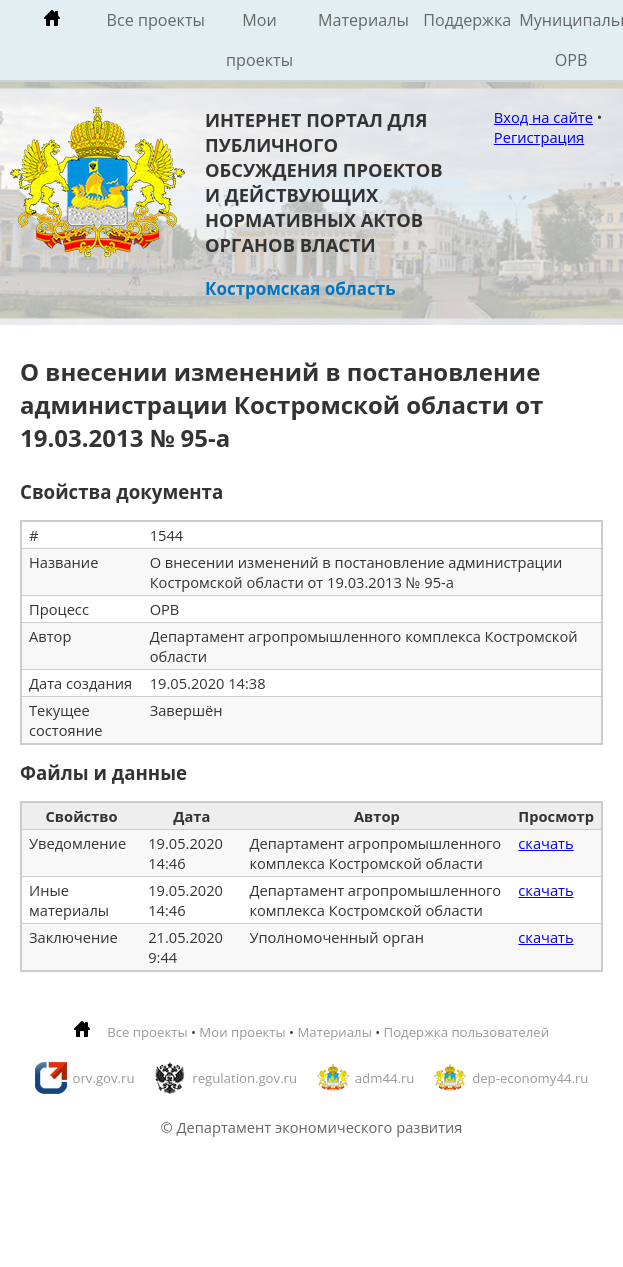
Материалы (363, 20)
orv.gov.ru (104, 1078)
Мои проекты (259, 40)
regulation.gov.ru (244, 1078)
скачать (545, 843)
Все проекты (156, 20)
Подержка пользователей (466, 1032)
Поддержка (467, 20)
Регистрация (539, 137)
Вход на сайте (543, 117)
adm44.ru (385, 1078)
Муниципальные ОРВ (571, 40)
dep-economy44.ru (530, 1078)
